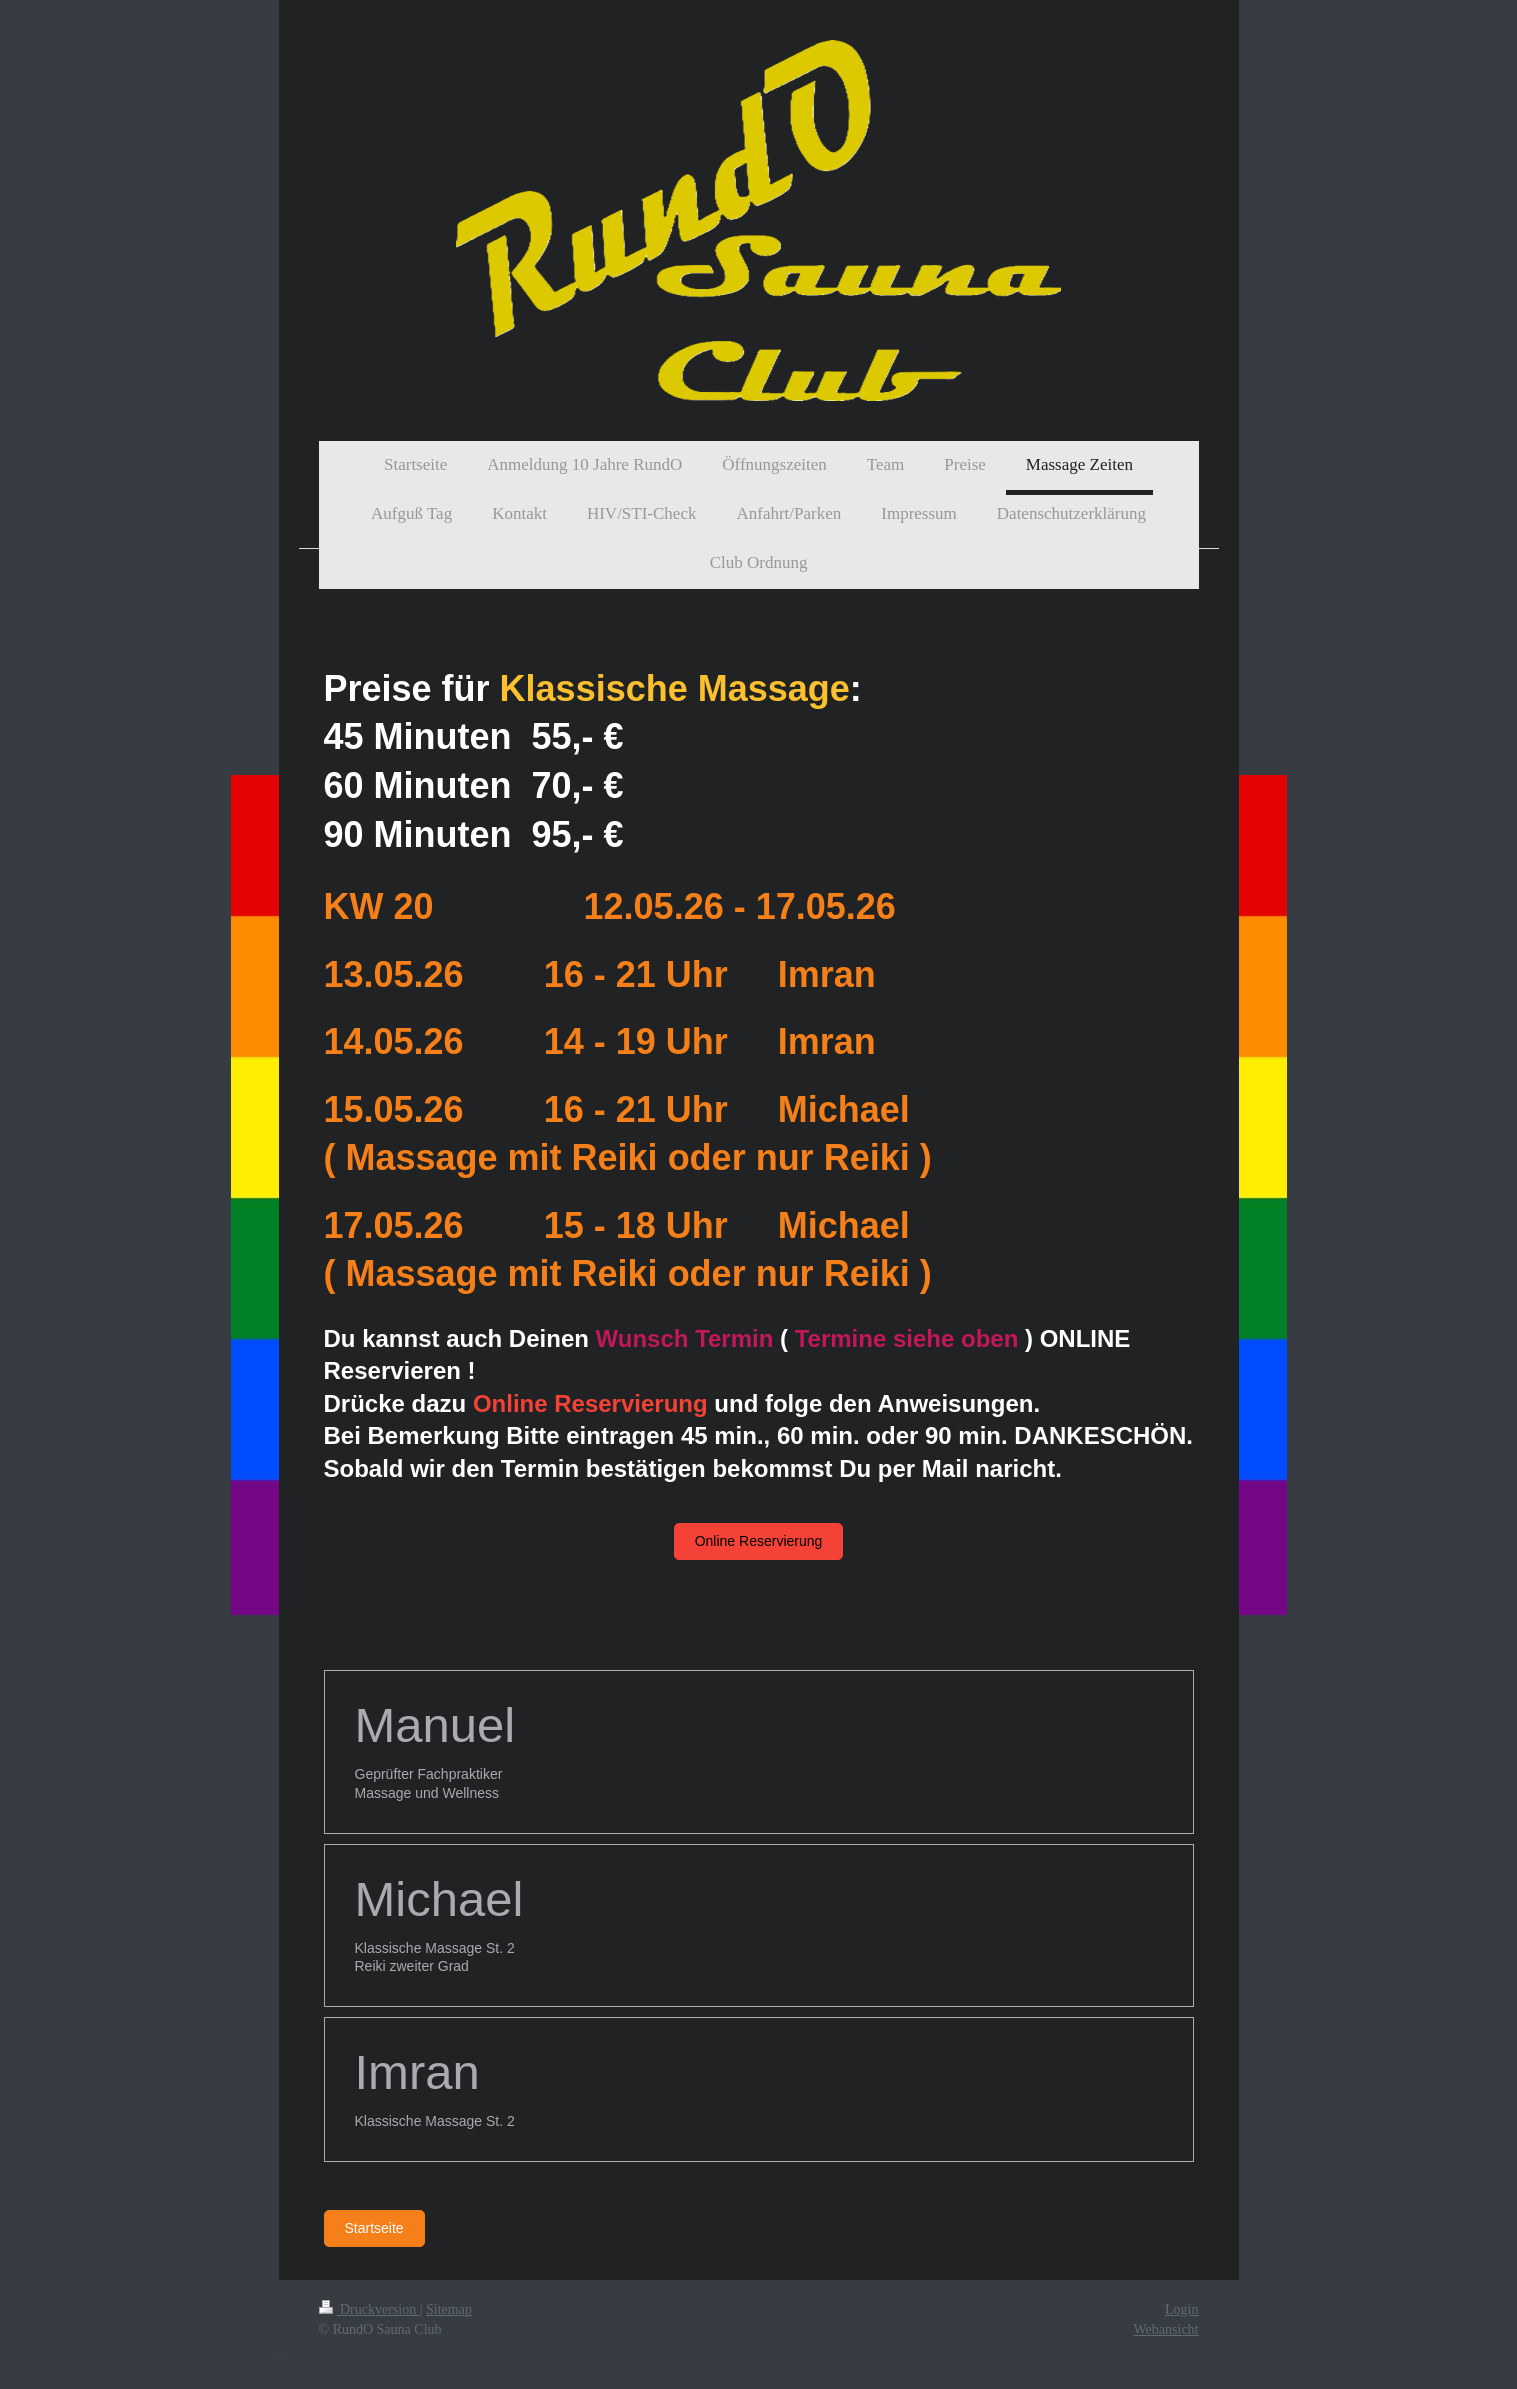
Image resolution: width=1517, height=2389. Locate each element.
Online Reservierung (759, 1541)
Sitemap (449, 2309)
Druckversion (369, 2309)
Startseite (374, 2228)
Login (1181, 2309)
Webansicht (1166, 2329)
